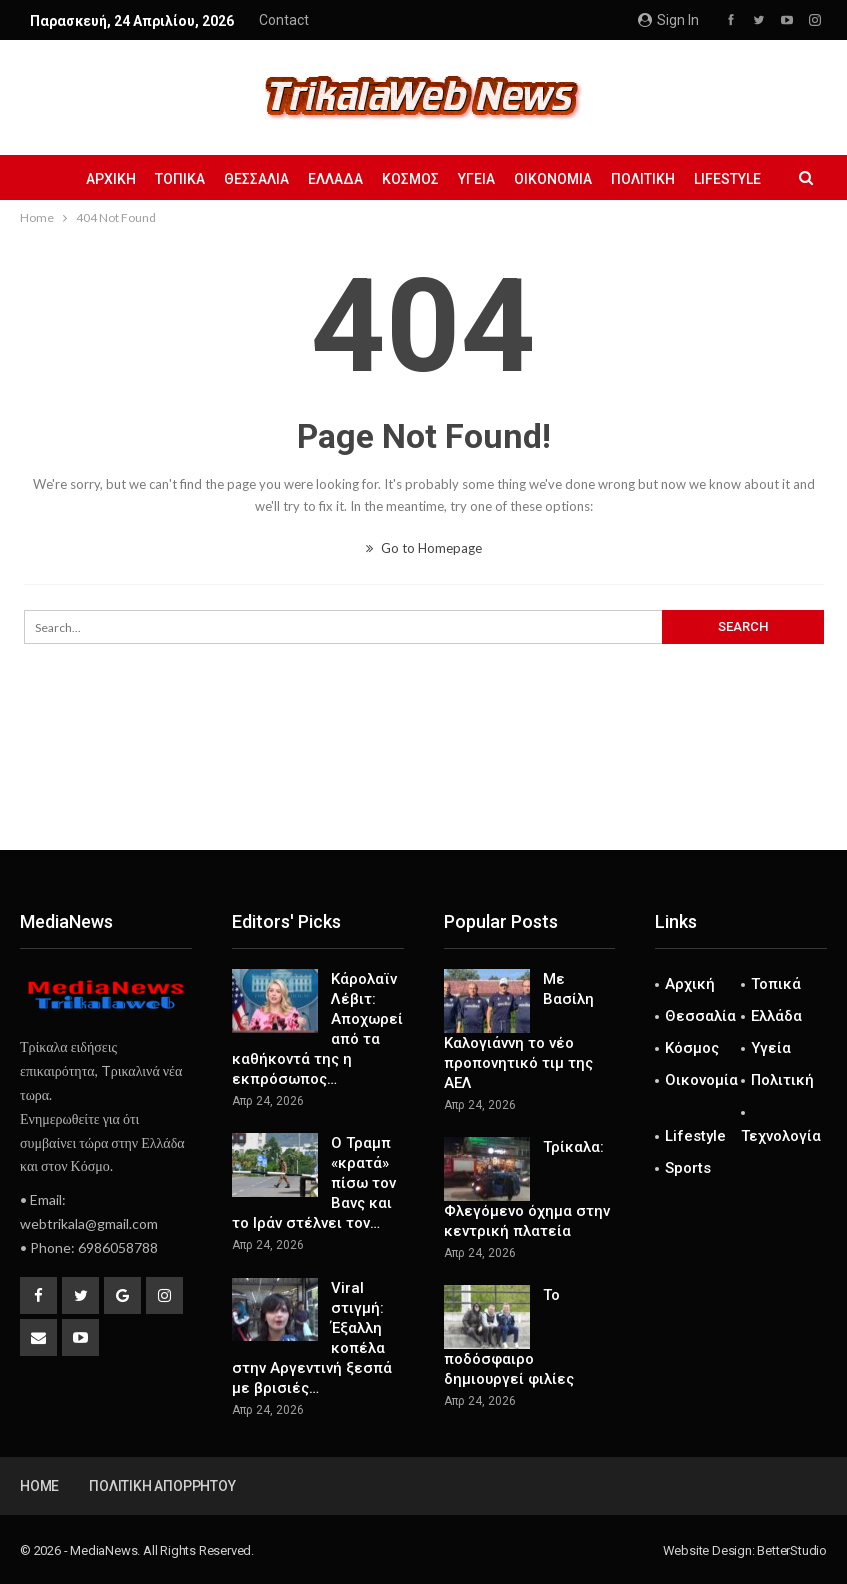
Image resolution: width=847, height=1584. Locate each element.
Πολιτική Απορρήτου (162, 1486)
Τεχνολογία (781, 1136)
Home (39, 1486)
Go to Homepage (424, 548)
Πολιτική (643, 179)
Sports (688, 1168)
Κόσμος (410, 179)
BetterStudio (792, 1550)
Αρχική (111, 179)
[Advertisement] (424, 784)
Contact (284, 20)
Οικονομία (553, 179)
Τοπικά (180, 179)
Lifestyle (727, 179)
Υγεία (476, 179)
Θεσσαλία (256, 179)
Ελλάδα (335, 179)
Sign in (668, 20)
